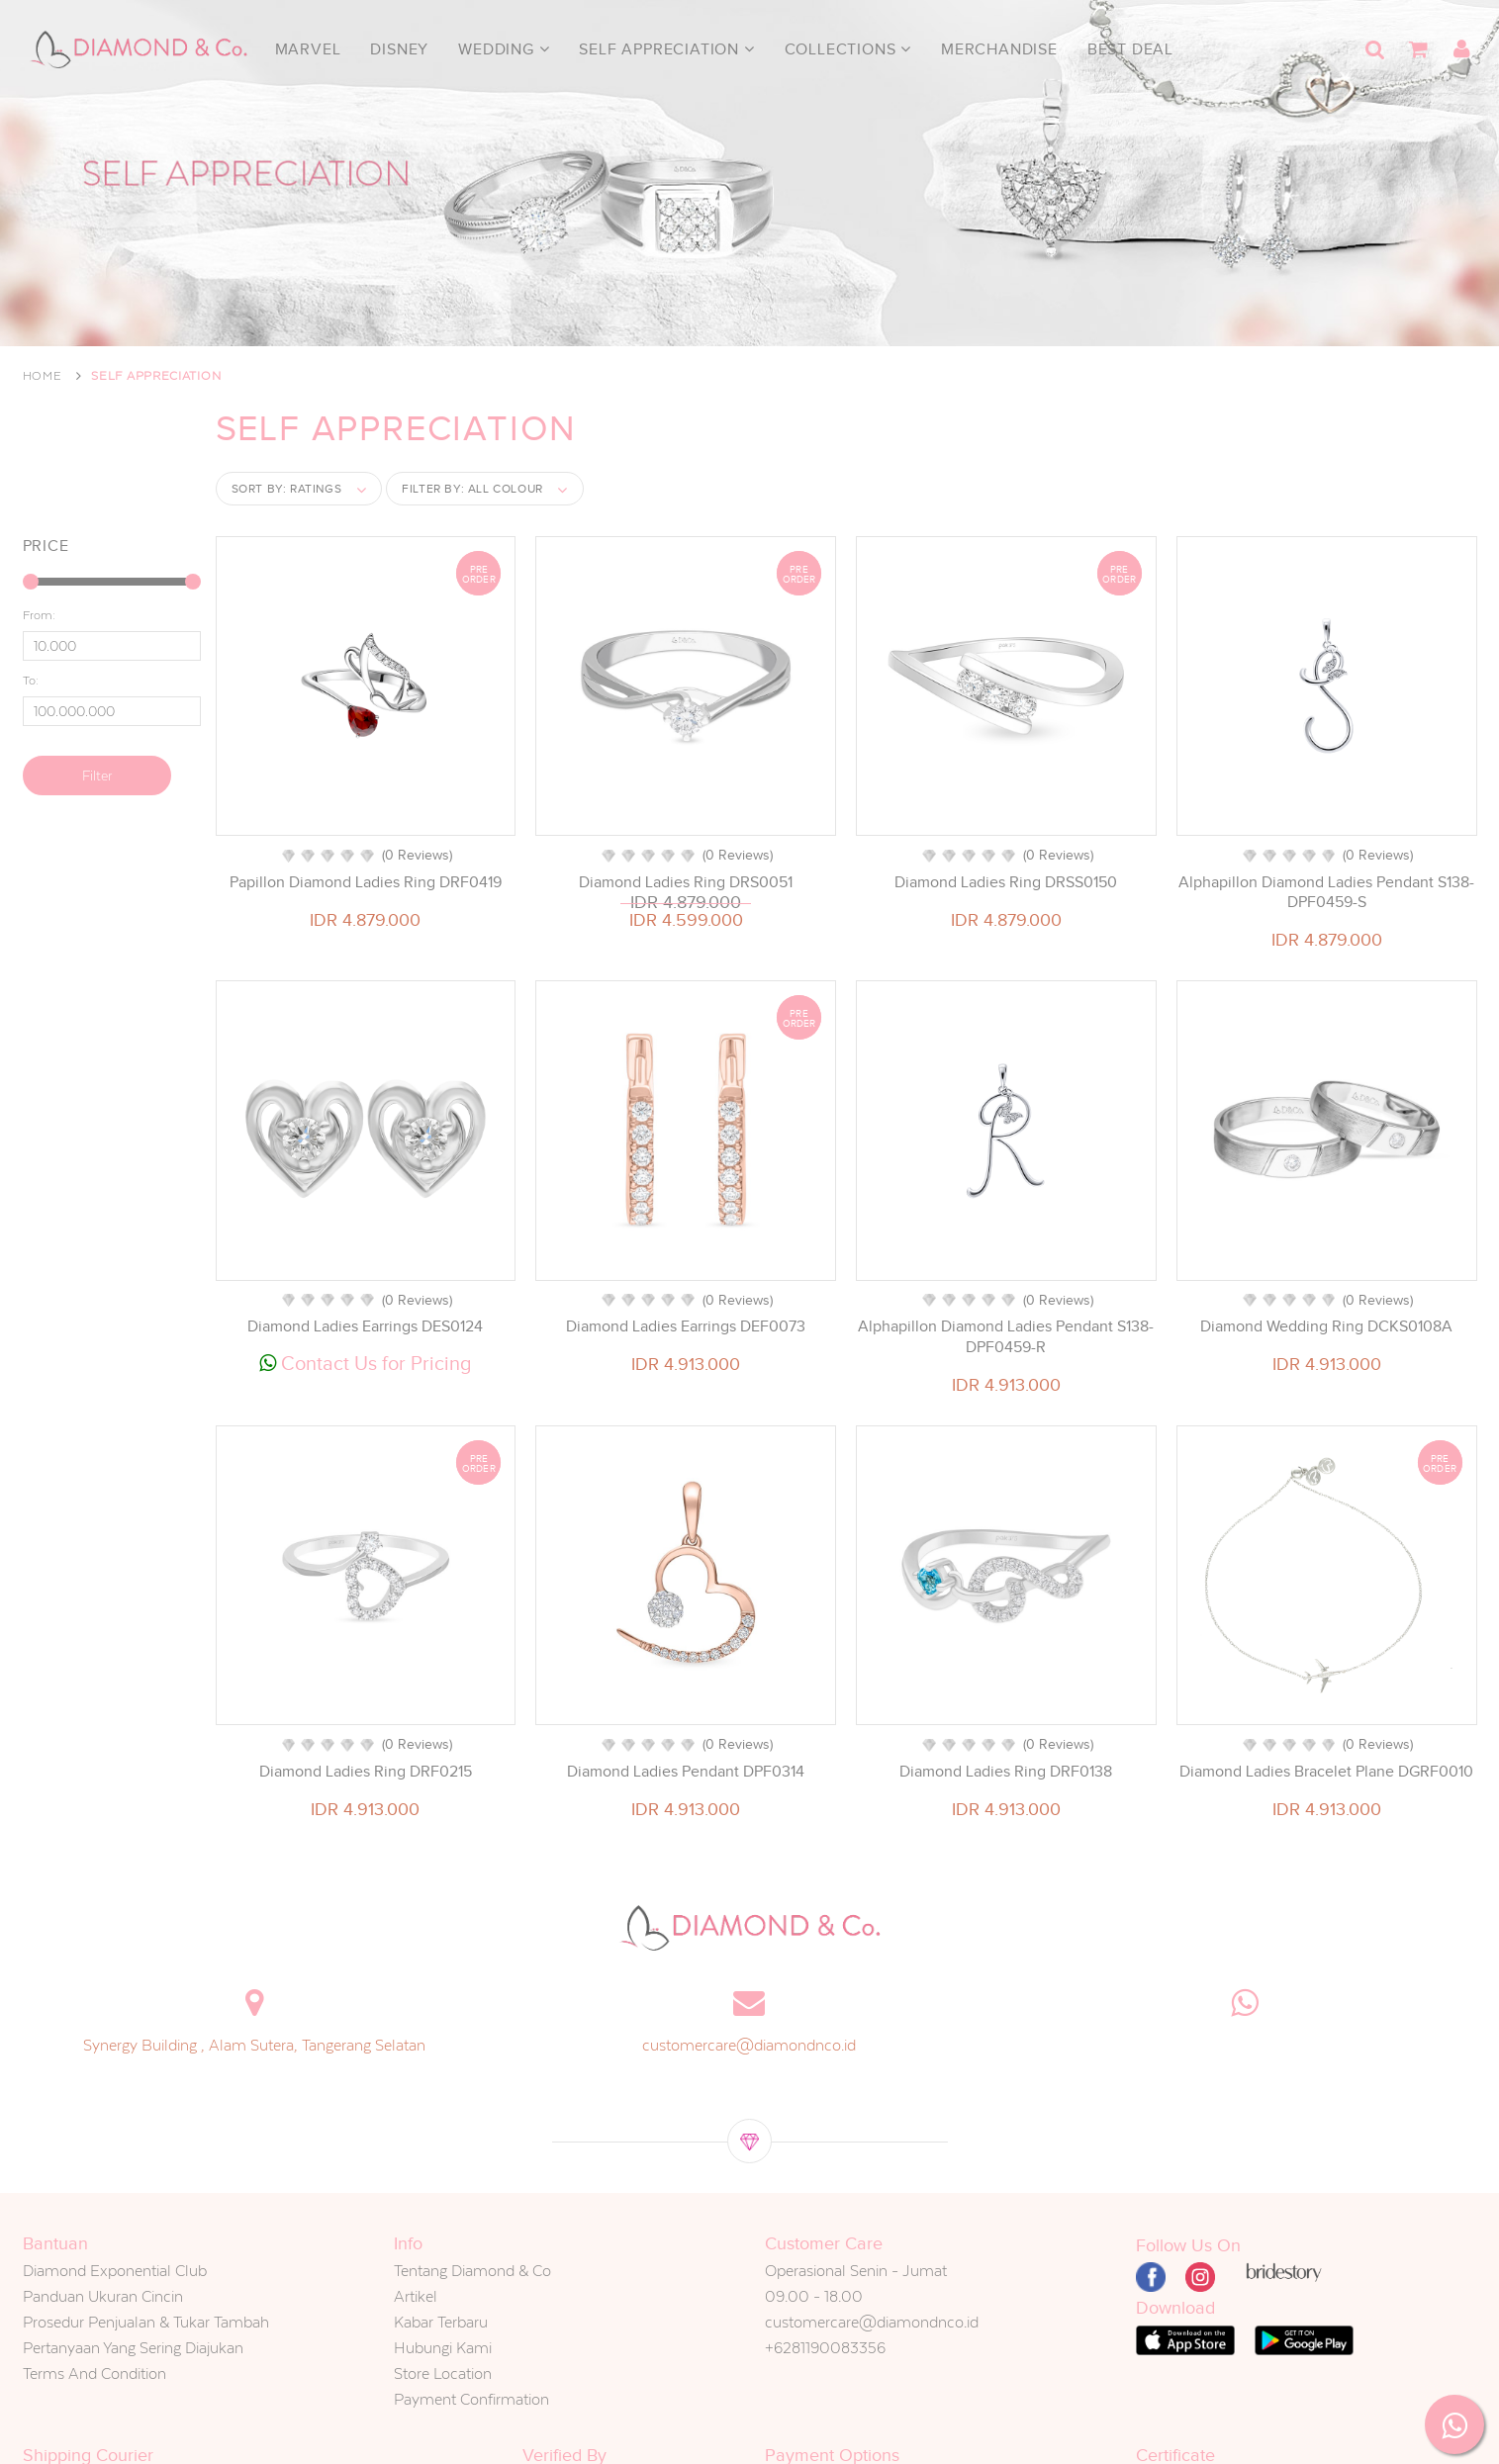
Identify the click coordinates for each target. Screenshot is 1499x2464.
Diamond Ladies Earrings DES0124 (365, 1326)
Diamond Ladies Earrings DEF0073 (685, 1326)
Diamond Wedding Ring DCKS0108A (1326, 1326)
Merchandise (999, 49)
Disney (399, 49)
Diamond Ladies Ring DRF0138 (1005, 1771)
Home (42, 376)
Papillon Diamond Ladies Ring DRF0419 (366, 882)
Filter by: (472, 489)
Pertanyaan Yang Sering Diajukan (133, 2347)
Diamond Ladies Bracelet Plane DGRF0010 (1326, 1771)
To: (31, 680)
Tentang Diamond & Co (472, 2270)
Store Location (443, 2373)
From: (39, 615)
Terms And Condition (94, 2373)
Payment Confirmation (471, 2399)
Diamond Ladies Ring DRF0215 (365, 1771)
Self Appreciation (666, 49)
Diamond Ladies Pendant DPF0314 (685, 1771)
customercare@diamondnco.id (749, 2045)
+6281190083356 (825, 2347)
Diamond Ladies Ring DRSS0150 (1005, 882)
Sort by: (287, 489)
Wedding (503, 49)
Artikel (415, 2296)
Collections (848, 49)
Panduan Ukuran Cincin (103, 2296)
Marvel (308, 49)
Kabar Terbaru (441, 2322)
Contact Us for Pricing (365, 1363)
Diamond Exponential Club (115, 2270)
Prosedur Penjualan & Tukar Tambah (146, 2322)
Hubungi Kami (443, 2347)
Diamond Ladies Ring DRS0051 (686, 882)
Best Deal (1130, 49)
